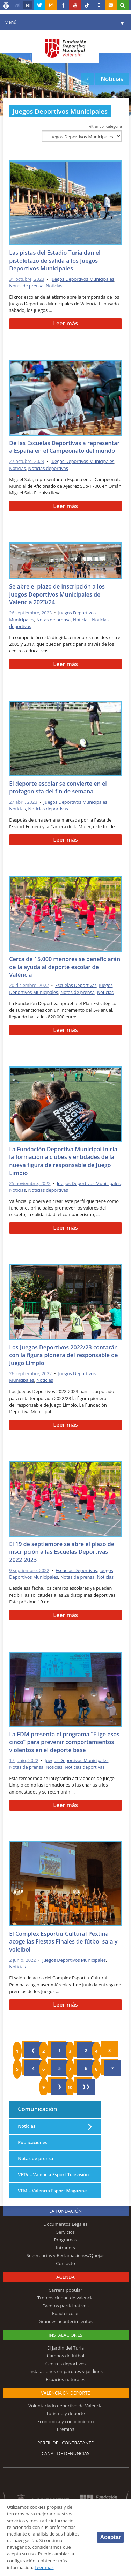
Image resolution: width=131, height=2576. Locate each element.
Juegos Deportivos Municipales (82, 279)
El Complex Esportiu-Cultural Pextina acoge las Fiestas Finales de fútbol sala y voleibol (63, 1941)
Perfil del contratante (65, 2443)
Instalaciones (65, 2335)
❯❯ (86, 2086)
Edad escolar (65, 2313)
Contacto (65, 2263)
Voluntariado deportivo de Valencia (65, 2406)
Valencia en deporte (65, 2393)
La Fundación (65, 2211)
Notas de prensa (26, 286)
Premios (65, 2429)
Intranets (65, 2248)
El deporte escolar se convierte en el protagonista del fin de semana (58, 787)
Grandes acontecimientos (65, 2321)
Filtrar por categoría (105, 126)
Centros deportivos (65, 2363)
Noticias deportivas (48, 468)
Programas (65, 2240)
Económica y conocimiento (65, 2421)
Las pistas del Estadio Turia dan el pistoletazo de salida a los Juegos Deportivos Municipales (54, 260)
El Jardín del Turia (65, 2348)
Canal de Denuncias (66, 2453)
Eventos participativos (65, 2305)
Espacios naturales (65, 2379)
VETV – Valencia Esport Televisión (53, 2174)
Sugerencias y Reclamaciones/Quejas (65, 2255)
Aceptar (110, 2537)
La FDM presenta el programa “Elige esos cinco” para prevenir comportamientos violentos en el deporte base (64, 1742)
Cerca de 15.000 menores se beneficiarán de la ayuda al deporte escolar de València (64, 967)
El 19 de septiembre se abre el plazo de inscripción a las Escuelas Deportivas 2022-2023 (61, 1552)
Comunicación (37, 2109)
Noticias (54, 286)
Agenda (65, 2277)
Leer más (65, 323)
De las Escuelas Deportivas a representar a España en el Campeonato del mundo (64, 447)
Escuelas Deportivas (76, 985)
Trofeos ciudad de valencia (65, 2297)
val (17, 5)
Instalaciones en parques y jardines (65, 2371)
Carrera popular (65, 2290)
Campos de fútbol (65, 2355)
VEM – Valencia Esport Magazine (52, 2190)
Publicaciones (32, 2142)
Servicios (65, 2232)
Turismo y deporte (65, 2413)
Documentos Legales (66, 2224)
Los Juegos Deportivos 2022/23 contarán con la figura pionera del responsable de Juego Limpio (63, 1355)
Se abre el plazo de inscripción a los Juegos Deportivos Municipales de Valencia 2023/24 (57, 594)
